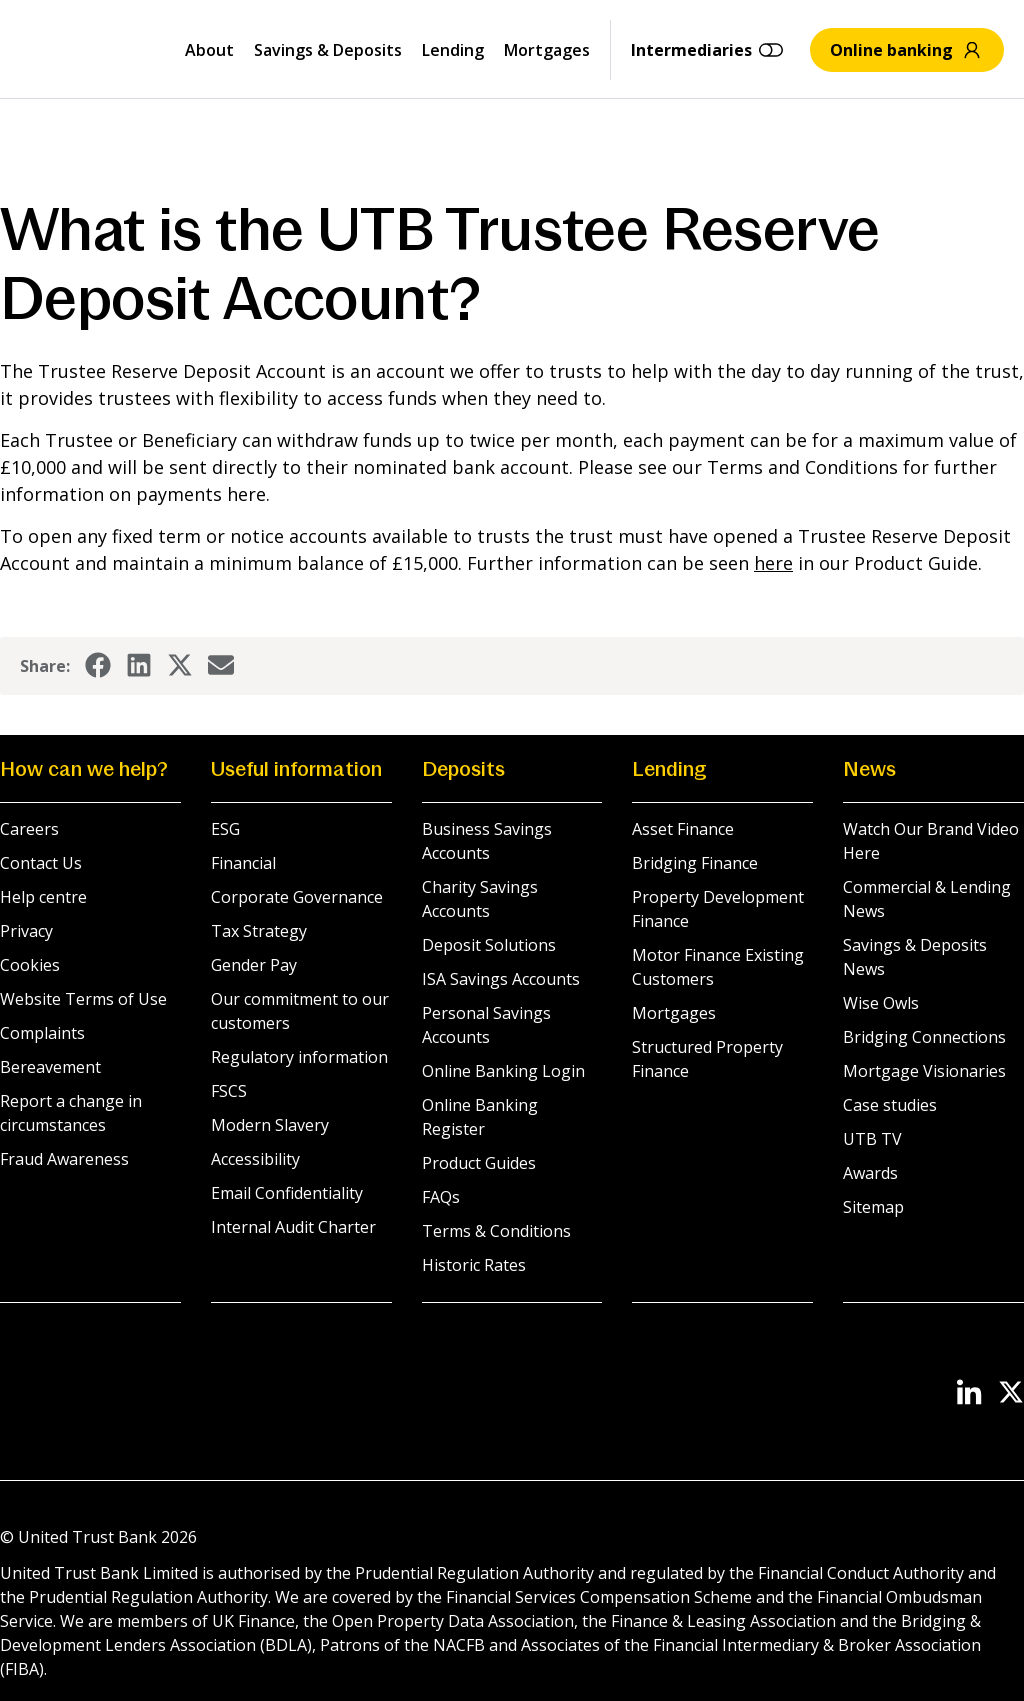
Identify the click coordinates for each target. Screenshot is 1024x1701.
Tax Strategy (259, 931)
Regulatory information (299, 1057)
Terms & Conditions (496, 1231)
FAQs (441, 1197)
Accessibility (255, 1159)
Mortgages (547, 50)
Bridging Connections (924, 1037)
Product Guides (479, 1163)
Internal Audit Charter (293, 1227)
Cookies (30, 965)
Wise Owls (881, 1003)
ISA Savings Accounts (501, 979)
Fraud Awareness (64, 1159)
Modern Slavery (270, 1125)
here (773, 563)
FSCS (229, 1091)
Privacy (26, 931)
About (209, 50)
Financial (243, 863)
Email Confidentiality (287, 1193)
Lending (453, 50)
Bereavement (50, 1067)
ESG (225, 829)
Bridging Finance (695, 863)
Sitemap (873, 1207)
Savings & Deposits (328, 50)
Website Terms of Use (83, 999)
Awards (870, 1173)
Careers (29, 829)
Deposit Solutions (489, 945)
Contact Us (41, 863)
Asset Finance (683, 829)
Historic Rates (474, 1265)
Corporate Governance (297, 897)
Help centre (43, 897)
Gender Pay (254, 965)
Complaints (42, 1033)
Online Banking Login (503, 1071)
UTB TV (872, 1139)
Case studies (890, 1105)
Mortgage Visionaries (924, 1071)
